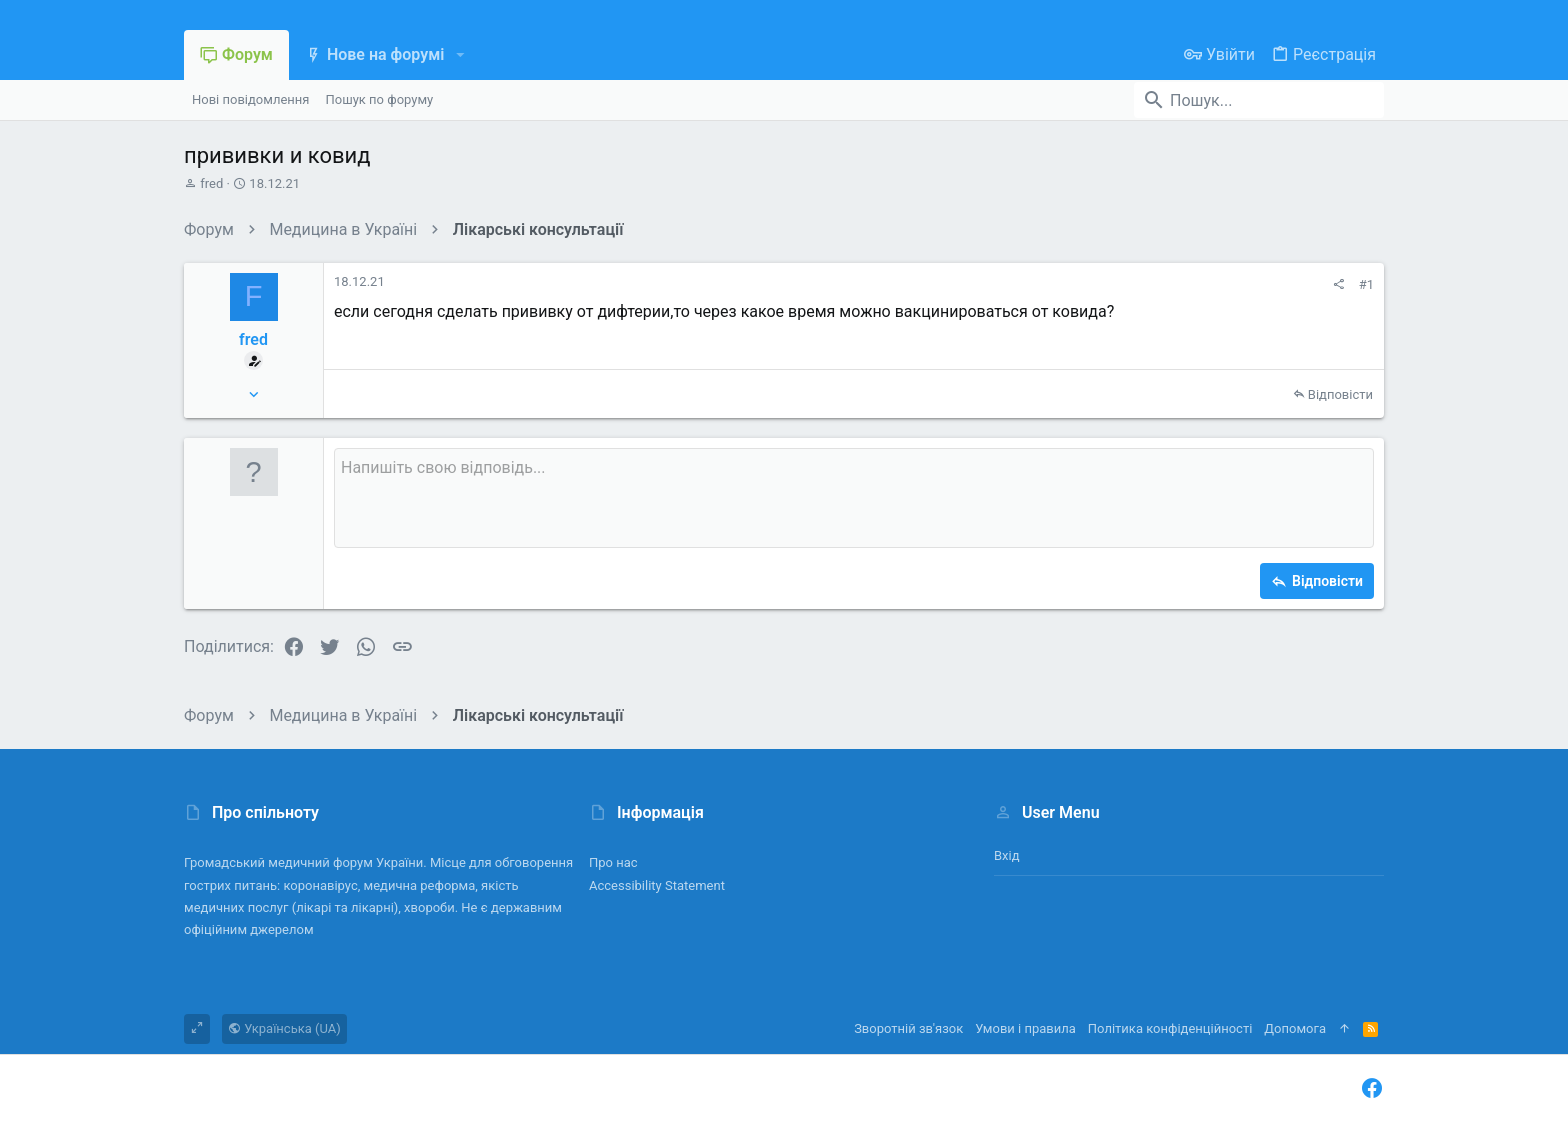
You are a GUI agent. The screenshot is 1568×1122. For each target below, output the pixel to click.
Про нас (613, 862)
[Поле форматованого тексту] (854, 498)
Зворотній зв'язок (908, 1028)
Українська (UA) (284, 1028)
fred (211, 183)
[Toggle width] (197, 1029)
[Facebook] (1372, 1088)
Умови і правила (1025, 1028)
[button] (459, 55)
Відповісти (1340, 394)
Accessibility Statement (657, 885)
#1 (1366, 284)
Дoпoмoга (1295, 1028)
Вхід (1007, 855)
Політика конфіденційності (1170, 1028)
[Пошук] (1259, 100)
